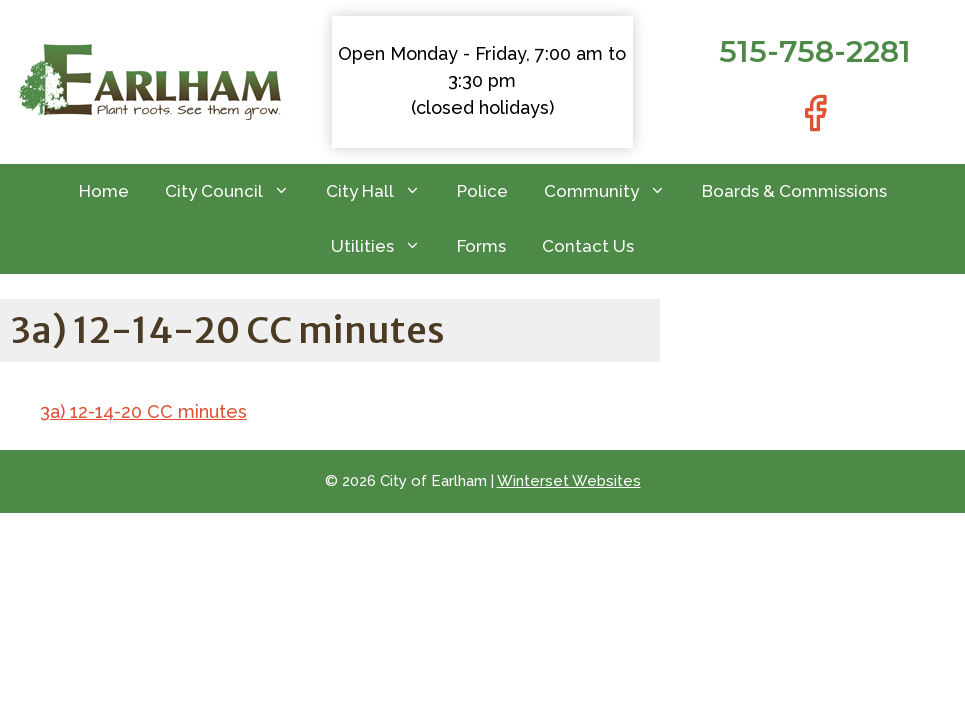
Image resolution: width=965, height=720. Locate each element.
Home (104, 191)
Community (614, 191)
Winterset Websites (569, 481)
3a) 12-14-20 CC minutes (143, 411)
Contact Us (588, 246)
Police (482, 191)
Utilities (385, 246)
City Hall (382, 191)
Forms (481, 246)
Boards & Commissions (794, 191)
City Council (236, 191)
